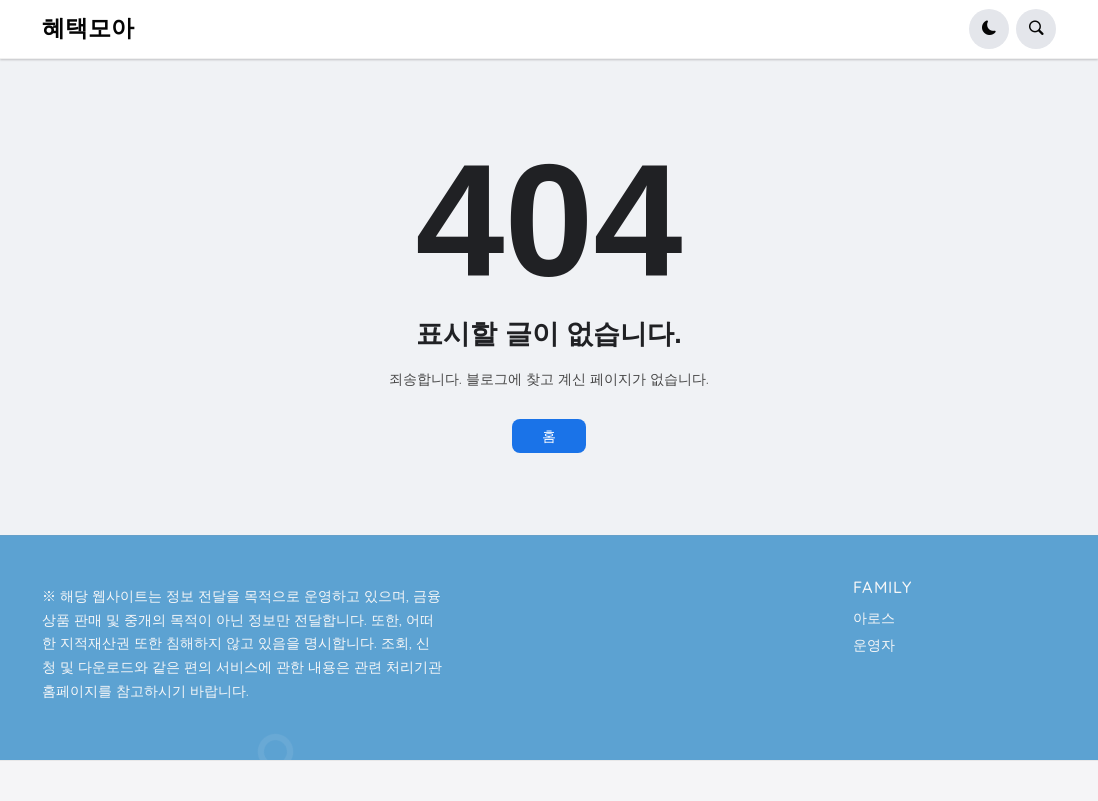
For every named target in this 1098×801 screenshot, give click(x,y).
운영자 (874, 645)
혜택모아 (88, 28)
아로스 (874, 618)
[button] (989, 29)
